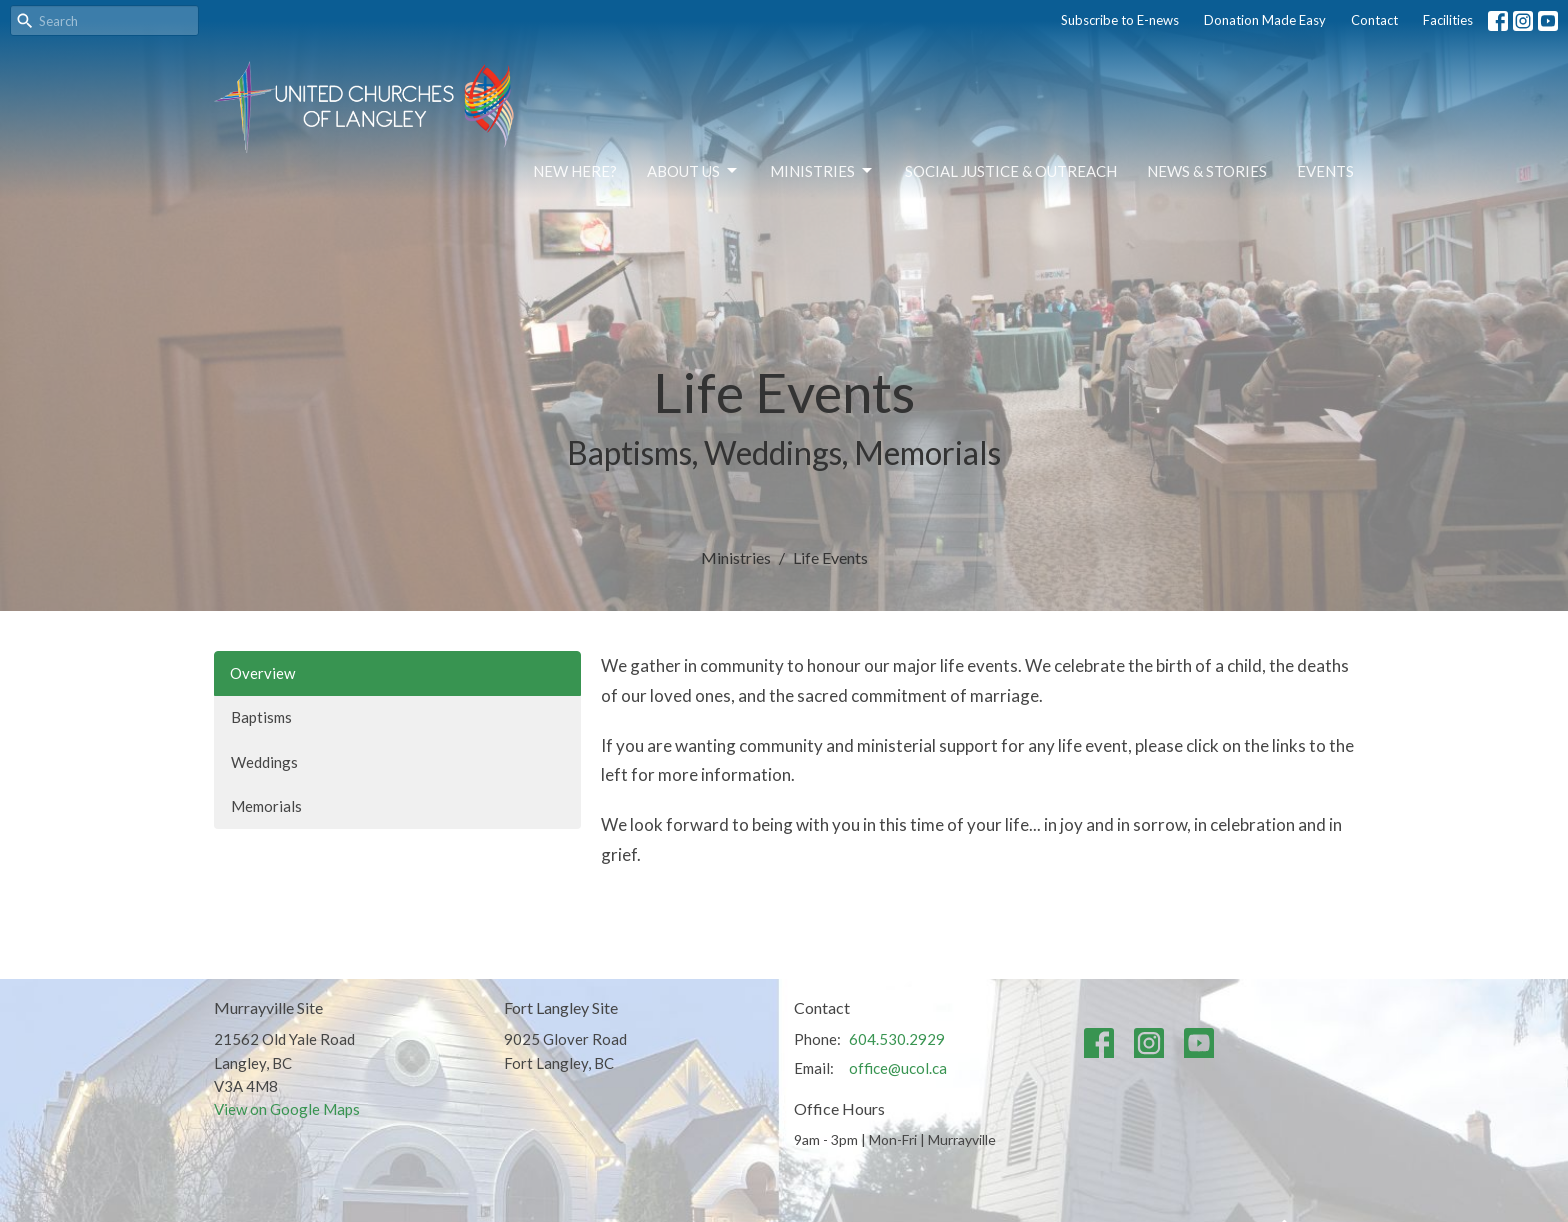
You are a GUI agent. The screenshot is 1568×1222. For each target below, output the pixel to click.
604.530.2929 (897, 1039)
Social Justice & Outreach (1011, 171)
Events (1325, 171)
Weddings (264, 762)
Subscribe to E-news (1120, 20)
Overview (262, 673)
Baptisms (261, 717)
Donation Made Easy (1265, 20)
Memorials (266, 806)
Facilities (1448, 20)
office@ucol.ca (898, 1068)
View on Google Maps (287, 1109)
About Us (693, 171)
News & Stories (1207, 171)
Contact (1374, 20)
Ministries (822, 171)
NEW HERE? (575, 171)
